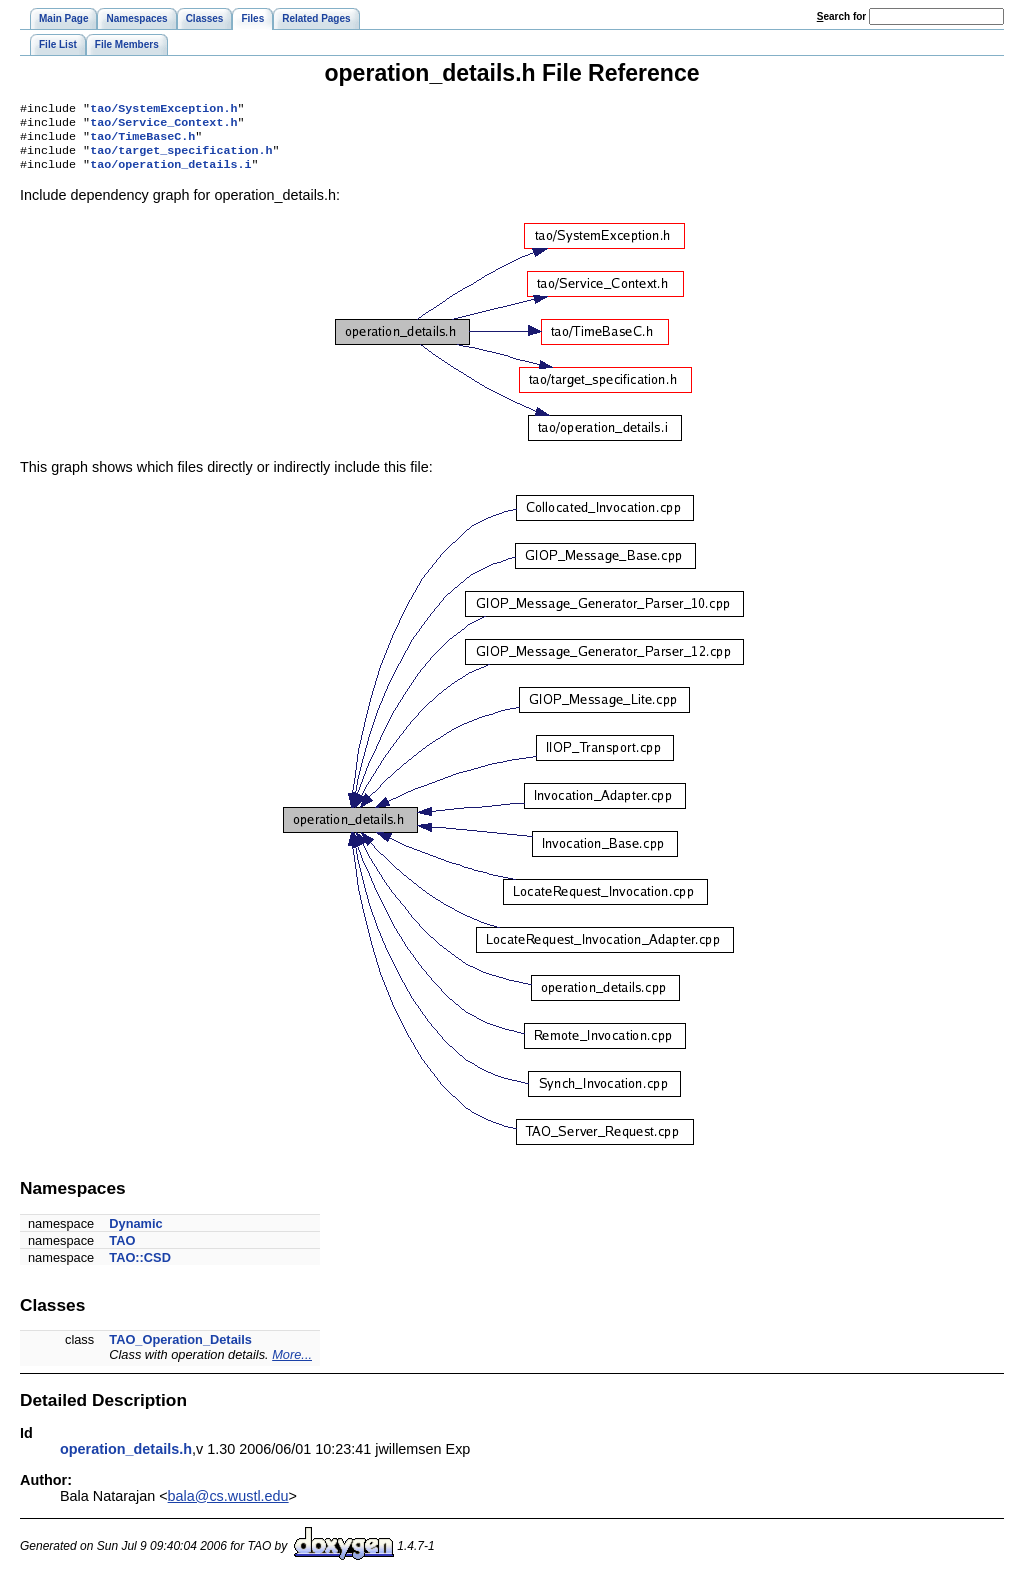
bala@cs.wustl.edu (228, 1506)
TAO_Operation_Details (180, 1349)
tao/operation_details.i (170, 174)
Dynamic (135, 1233)
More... (292, 1364)
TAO (122, 1250)
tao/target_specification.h (181, 158)
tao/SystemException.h (163, 110)
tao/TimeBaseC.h (142, 142)
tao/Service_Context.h (163, 126)
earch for (841, 16)
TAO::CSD (140, 1267)
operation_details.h (126, 1459)
